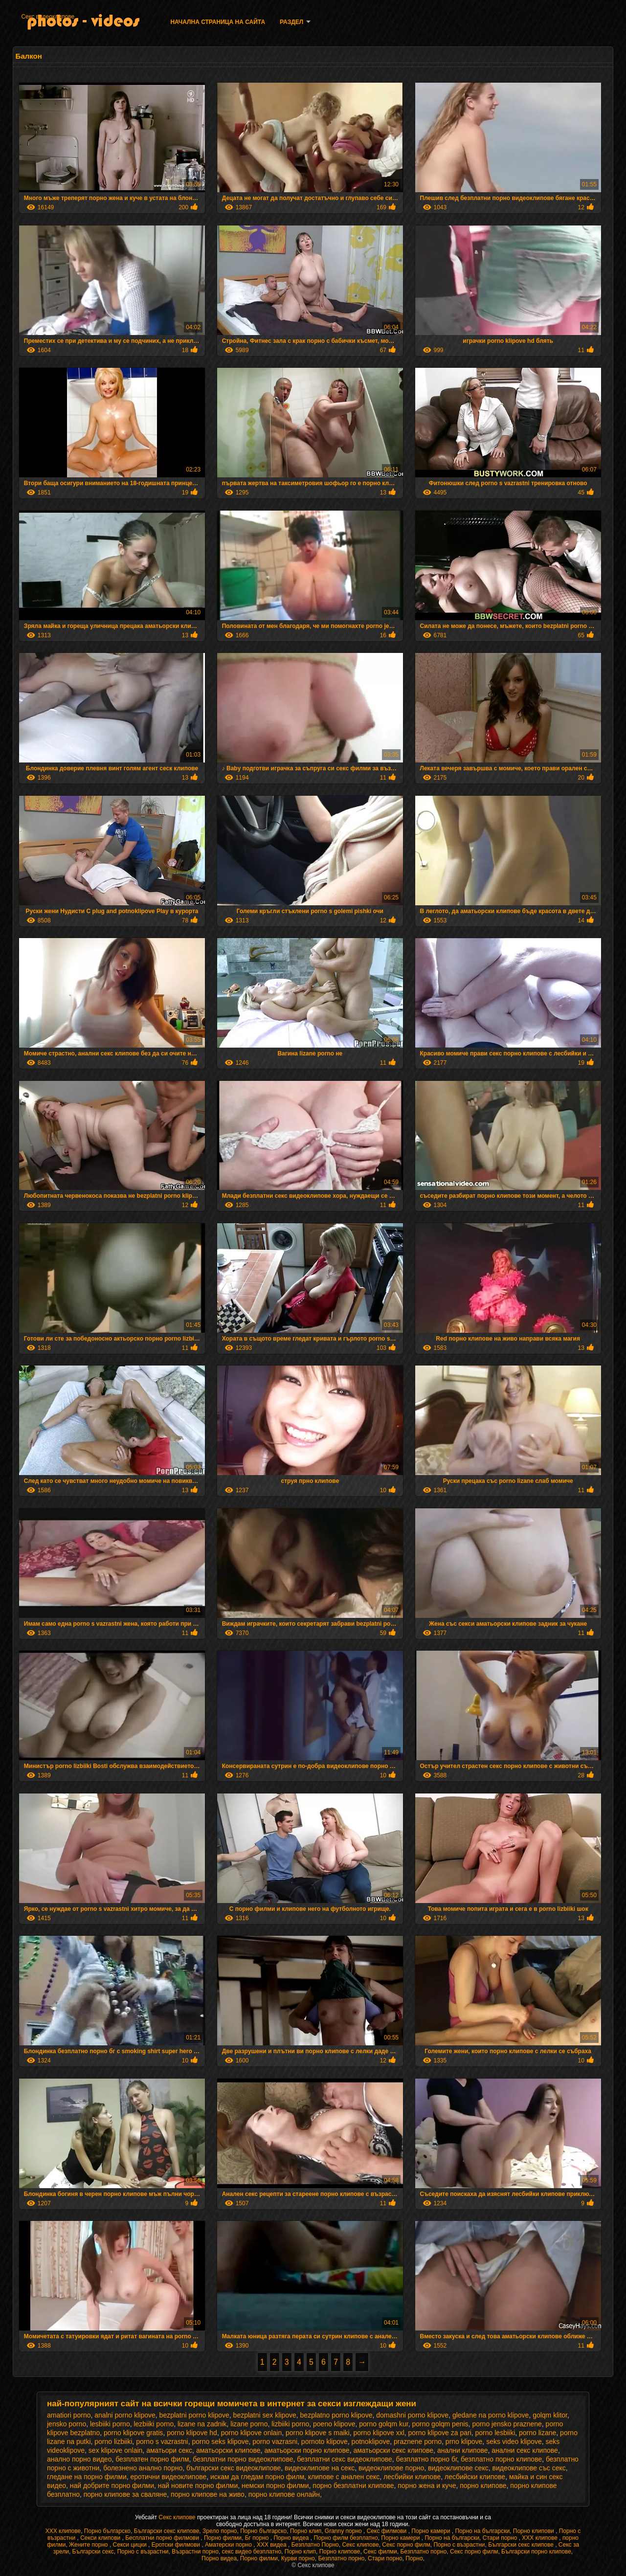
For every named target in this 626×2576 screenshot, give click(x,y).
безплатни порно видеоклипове (243, 2459)
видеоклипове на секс (320, 2468)
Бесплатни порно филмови (163, 2537)
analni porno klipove (125, 2415)
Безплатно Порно (315, 2544)
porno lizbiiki (113, 2441)
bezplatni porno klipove (194, 2415)
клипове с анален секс (344, 2477)
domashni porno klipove (412, 2415)
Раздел (291, 22)
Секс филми (380, 2551)
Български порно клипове (536, 2551)
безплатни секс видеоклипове (344, 2459)
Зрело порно (219, 2531)
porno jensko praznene (506, 2424)
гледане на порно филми (87, 2477)
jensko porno (66, 2424)
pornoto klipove (324, 2441)
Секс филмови (387, 2531)
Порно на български (482, 2531)
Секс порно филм (406, 2544)
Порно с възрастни (459, 2544)
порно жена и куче (427, 2485)
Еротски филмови (177, 2544)
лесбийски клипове (475, 2477)
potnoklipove (371, 2441)
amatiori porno (69, 2415)
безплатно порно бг (426, 2459)
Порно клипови (534, 2531)
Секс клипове (177, 2517)
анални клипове (462, 2450)
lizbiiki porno (290, 2424)
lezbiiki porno (154, 2424)
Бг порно (257, 2537)
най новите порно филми (198, 2485)
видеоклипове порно (391, 2468)
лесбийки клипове (412, 2477)
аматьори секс (169, 2450)
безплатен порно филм (152, 2459)
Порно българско (107, 2531)
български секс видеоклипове (233, 2468)
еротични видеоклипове (169, 2477)
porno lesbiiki (495, 2433)
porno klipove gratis (133, 2433)
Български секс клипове (167, 2531)
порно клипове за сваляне (125, 2494)
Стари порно (501, 2537)
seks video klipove (514, 2441)
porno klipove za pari (439, 2433)
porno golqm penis (440, 2424)
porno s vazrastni (162, 2441)
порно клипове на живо (208, 2494)
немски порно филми (275, 2485)
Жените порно (89, 2544)
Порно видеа (291, 2537)
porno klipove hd (192, 2433)
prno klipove (464, 2441)
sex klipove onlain (116, 2450)
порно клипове (483, 2485)
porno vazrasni (274, 2441)
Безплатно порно (423, 2551)
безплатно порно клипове (501, 2459)
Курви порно (298, 2558)
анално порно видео (79, 2459)
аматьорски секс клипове (393, 2450)
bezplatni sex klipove (264, 2415)
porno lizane (537, 2433)
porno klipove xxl (379, 2433)
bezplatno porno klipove (336, 2415)
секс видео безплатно (252, 2551)
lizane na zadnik (202, 2424)
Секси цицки (131, 2544)
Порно (414, 2558)
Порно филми (223, 2537)
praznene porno (418, 2441)
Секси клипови (101, 2537)
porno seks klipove (220, 2441)
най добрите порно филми (112, 2485)
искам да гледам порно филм (257, 2477)
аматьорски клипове (228, 2450)
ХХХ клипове (63, 2531)
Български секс (93, 2551)
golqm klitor (550, 2415)
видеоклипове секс (458, 2468)
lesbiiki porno (110, 2424)
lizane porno (249, 2424)
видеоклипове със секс (528, 2468)
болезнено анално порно (142, 2468)
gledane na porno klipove (490, 2415)
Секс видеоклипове (47, 16)
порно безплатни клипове (353, 2485)
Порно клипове (339, 2551)
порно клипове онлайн (284, 2494)
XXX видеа (272, 2544)
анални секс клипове (525, 2450)
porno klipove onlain (251, 2433)
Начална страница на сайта (217, 22)
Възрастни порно (195, 2551)
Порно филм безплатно (346, 2537)
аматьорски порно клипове (306, 2450)
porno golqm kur (383, 2424)
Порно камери (431, 2531)
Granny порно (344, 2531)
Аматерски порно (229, 2544)
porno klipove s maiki (318, 2433)
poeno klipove (334, 2424)
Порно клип (305, 2531)
